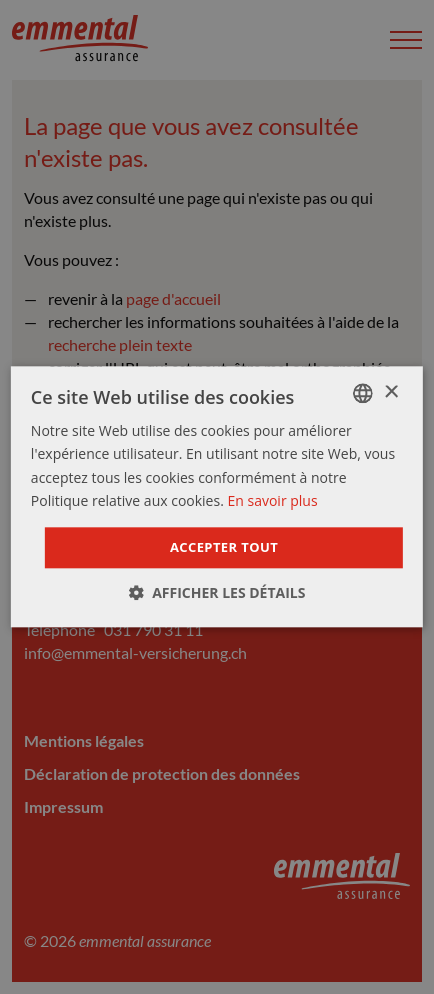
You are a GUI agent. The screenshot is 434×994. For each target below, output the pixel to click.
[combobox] (363, 393)
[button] (217, 593)
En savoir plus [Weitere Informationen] (272, 500)
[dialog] (217, 496)
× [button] (390, 392)
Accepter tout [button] (224, 547)
